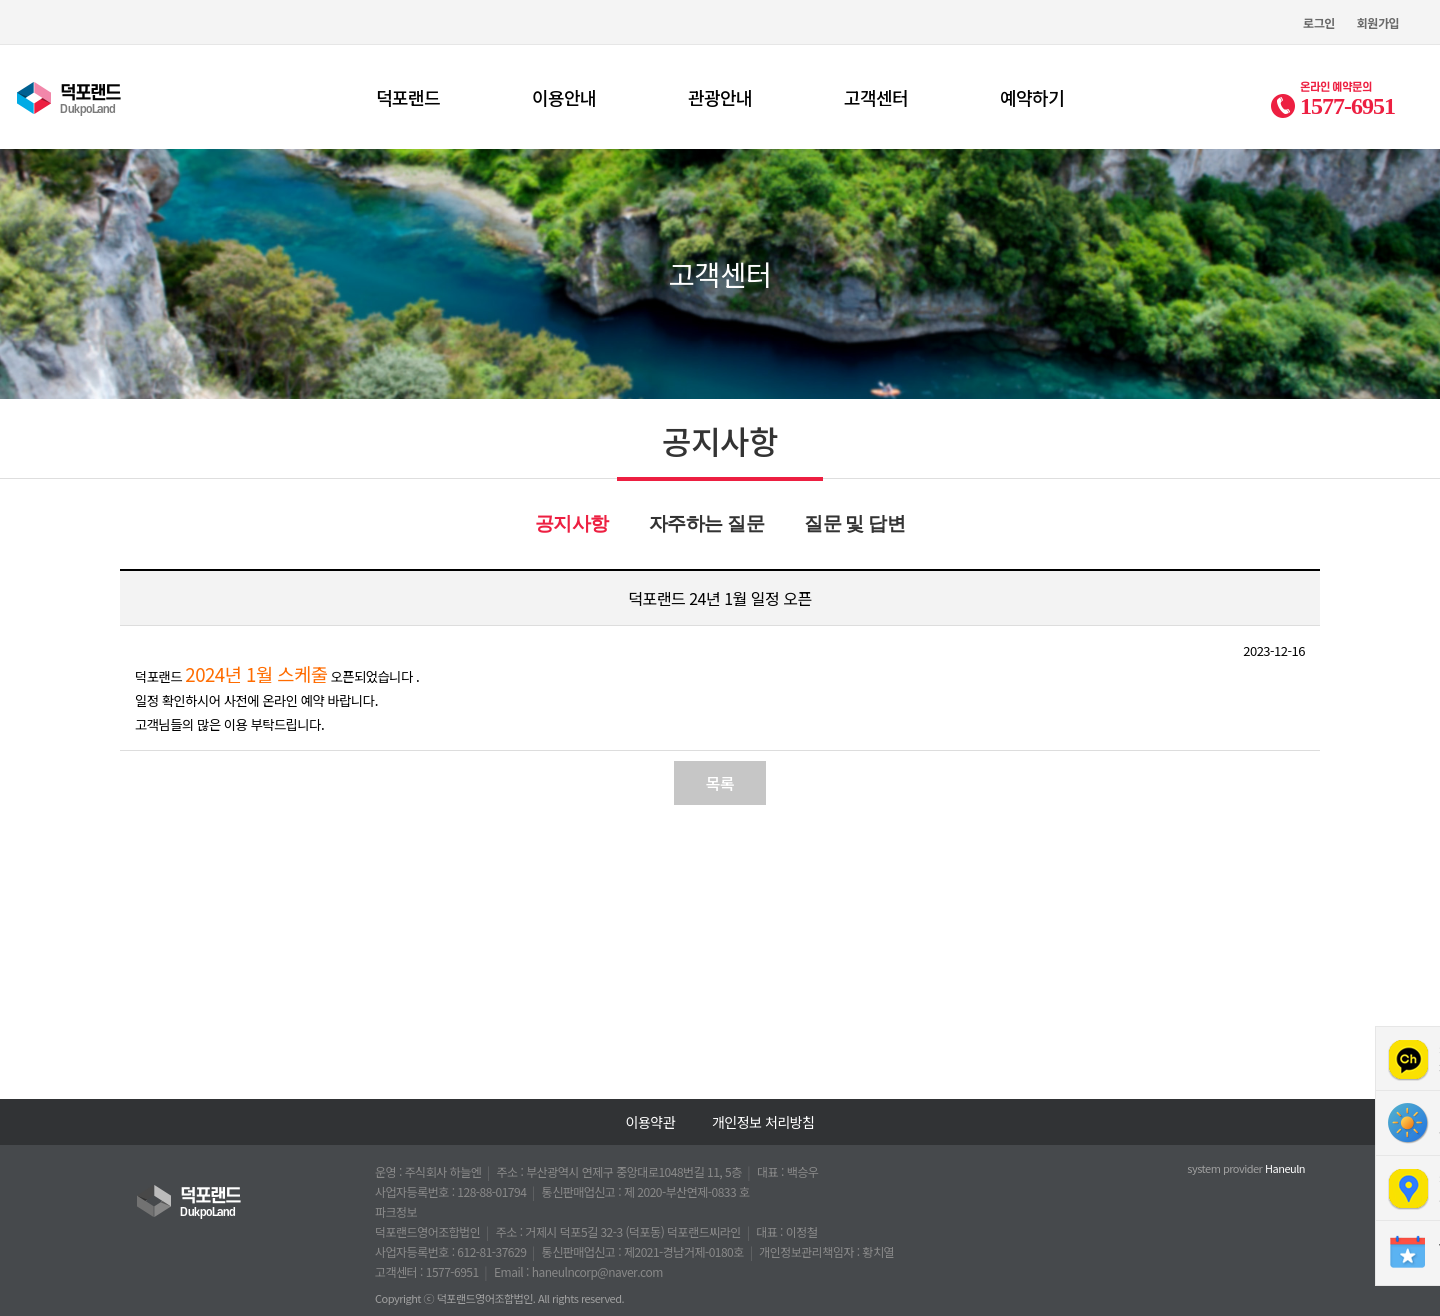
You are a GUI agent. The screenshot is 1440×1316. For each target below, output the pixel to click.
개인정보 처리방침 (763, 1122)
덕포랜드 (408, 97)
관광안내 (720, 97)
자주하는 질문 (706, 523)
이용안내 (564, 97)
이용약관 (651, 1122)
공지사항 (572, 523)
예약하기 (1032, 97)
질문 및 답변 (854, 523)
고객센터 (876, 97)
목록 (720, 783)
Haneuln (1285, 1168)
